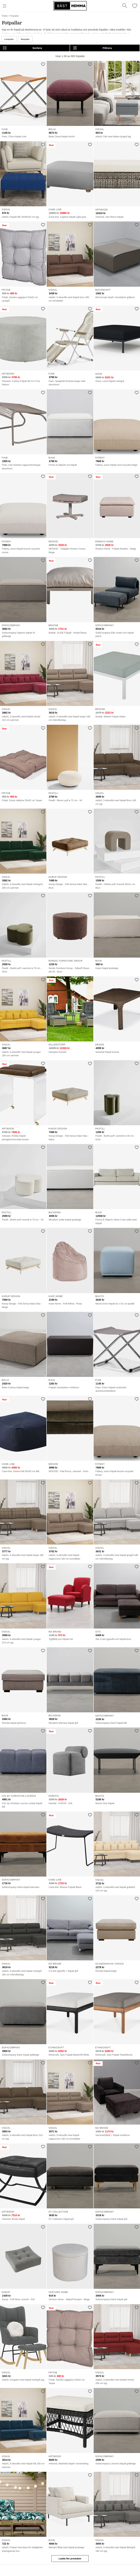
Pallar (5, 15)
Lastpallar (9, 39)
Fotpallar (14, 15)
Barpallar (25, 39)
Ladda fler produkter (70, 2558)
